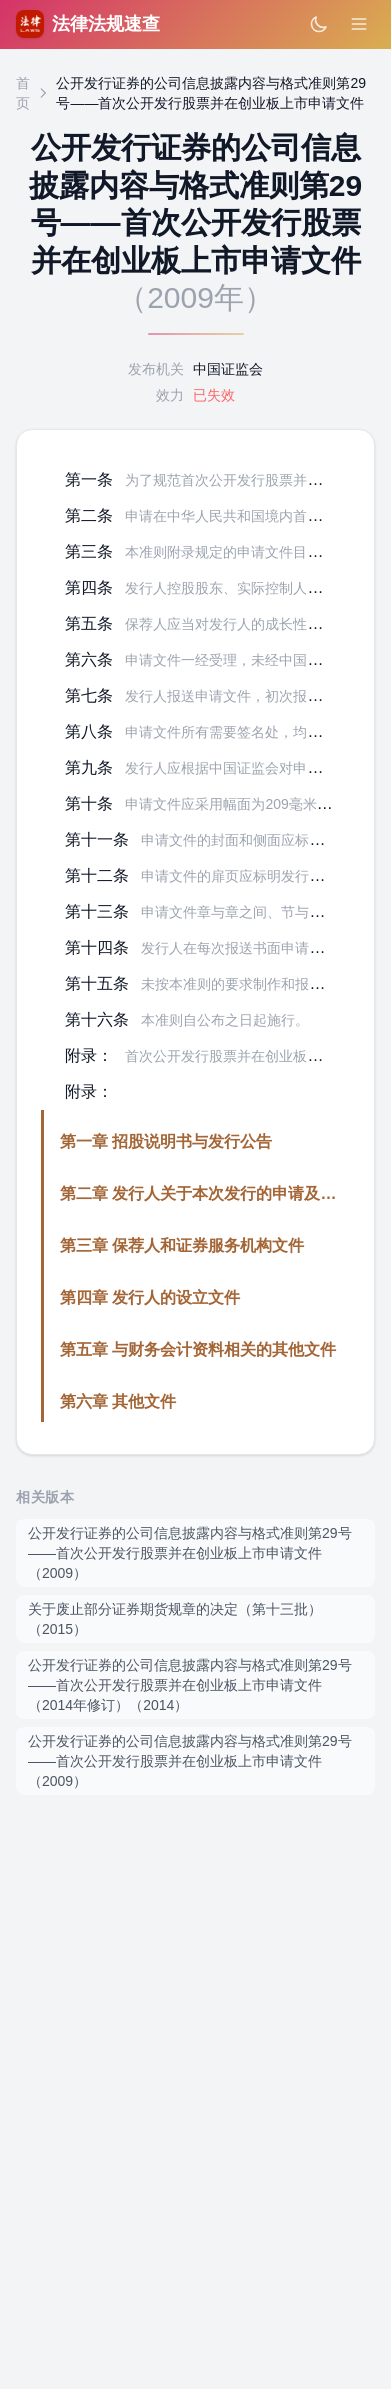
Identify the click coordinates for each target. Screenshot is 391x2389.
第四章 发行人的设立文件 (150, 1297)
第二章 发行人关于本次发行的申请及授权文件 (222, 1193)
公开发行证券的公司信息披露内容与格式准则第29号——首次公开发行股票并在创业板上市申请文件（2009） (190, 1553)
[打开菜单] (359, 24)
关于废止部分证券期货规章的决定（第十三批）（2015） (175, 1619)
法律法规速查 (88, 24)
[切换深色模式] (319, 24)
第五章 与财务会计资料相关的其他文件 (198, 1349)
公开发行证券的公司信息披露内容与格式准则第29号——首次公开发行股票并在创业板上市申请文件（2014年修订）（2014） (190, 1685)
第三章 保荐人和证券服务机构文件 (182, 1245)
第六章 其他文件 (118, 1401)
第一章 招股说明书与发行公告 (166, 1141)
